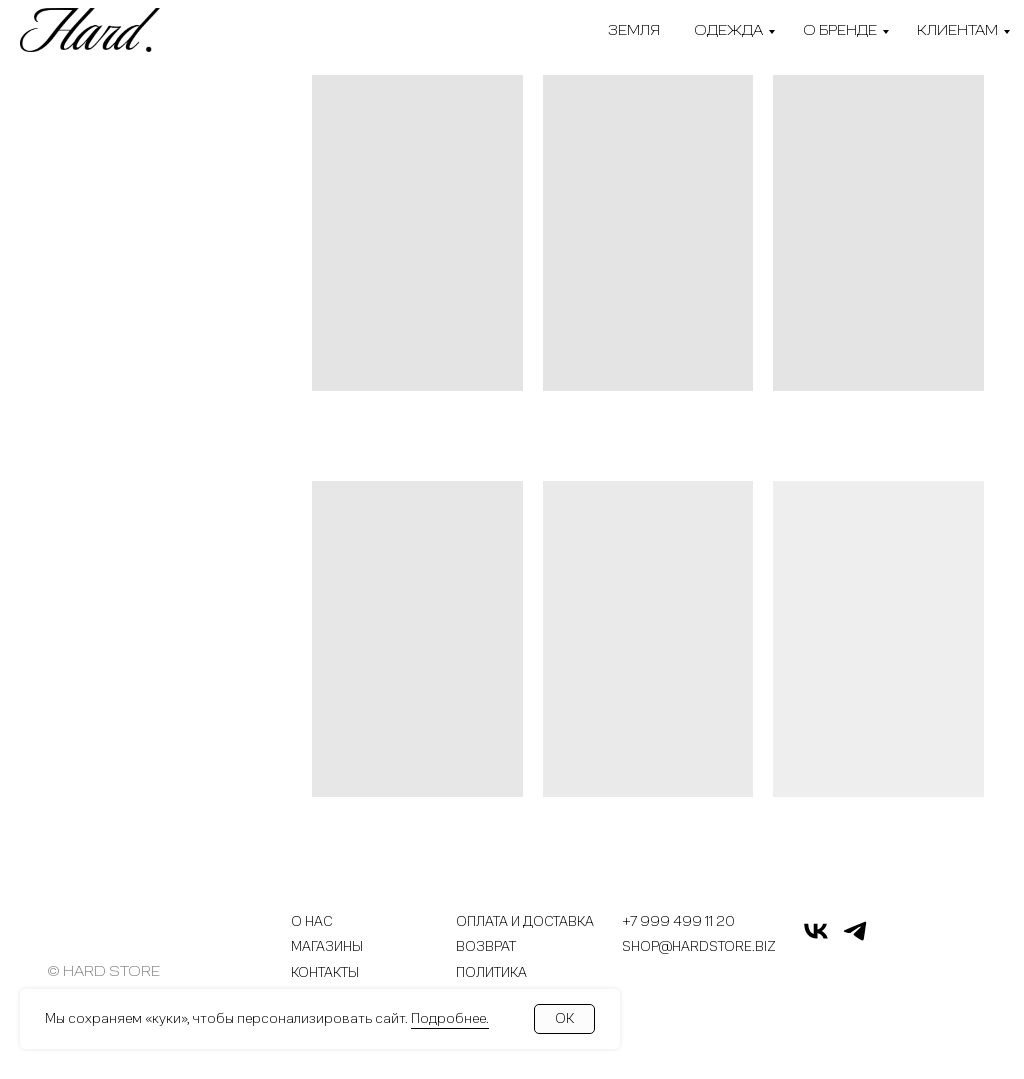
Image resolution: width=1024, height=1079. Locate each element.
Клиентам (957, 30)
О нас (311, 922)
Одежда (728, 30)
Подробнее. (450, 1018)
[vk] (816, 939)
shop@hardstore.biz (699, 947)
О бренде (840, 30)
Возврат (486, 947)
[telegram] (855, 939)
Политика (491, 973)
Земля (634, 30)
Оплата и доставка (525, 922)
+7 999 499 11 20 (678, 922)
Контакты (325, 973)
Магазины (327, 947)
